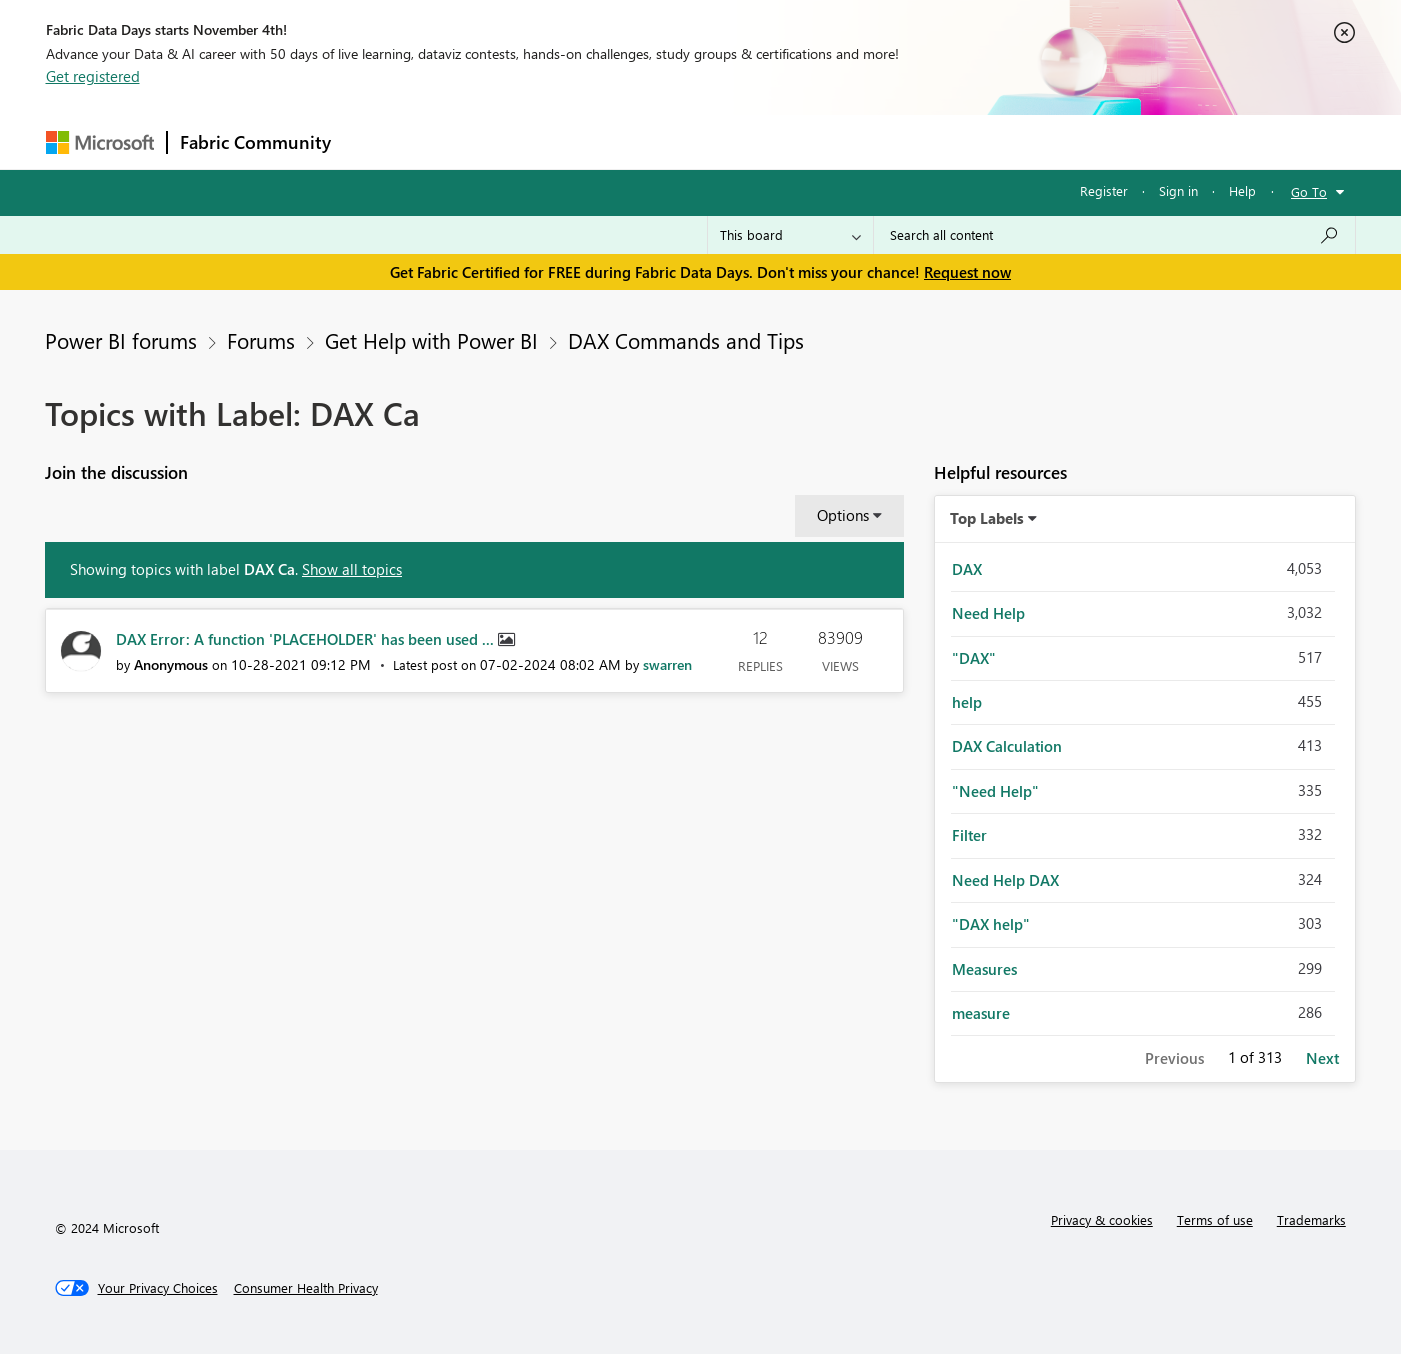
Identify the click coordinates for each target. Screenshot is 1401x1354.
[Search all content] (1114, 235)
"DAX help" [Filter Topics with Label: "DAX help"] (991, 924)
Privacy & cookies (1102, 1219)
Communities (635, 141)
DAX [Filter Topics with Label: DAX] (967, 569)
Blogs (725, 141)
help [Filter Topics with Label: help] (967, 702)
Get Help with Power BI (431, 340)
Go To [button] (1309, 191)
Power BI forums (121, 340)
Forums (376, 141)
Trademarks (1311, 1219)
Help (1242, 190)
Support (886, 141)
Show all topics (352, 569)
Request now (967, 272)
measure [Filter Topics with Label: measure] (981, 1013)
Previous (1174, 1058)
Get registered (93, 76)
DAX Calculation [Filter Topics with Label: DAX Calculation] (1007, 746)
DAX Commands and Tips (686, 340)
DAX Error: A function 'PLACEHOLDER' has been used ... (307, 639)
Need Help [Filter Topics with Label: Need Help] (988, 613)
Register (1104, 190)
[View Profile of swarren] (667, 664)
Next (1322, 1058)
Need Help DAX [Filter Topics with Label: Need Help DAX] (1005, 880)
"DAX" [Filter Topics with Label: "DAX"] (974, 658)
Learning (802, 141)
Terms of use (1215, 1219)
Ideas (546, 141)
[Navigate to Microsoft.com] (100, 142)
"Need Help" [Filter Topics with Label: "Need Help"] (995, 791)
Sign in (1178, 190)
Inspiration (464, 141)
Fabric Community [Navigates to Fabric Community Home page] (255, 142)
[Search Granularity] (790, 235)
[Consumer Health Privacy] (306, 1288)
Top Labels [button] (987, 518)
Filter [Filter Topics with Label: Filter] (969, 835)
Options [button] (843, 515)
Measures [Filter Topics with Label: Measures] (984, 969)
